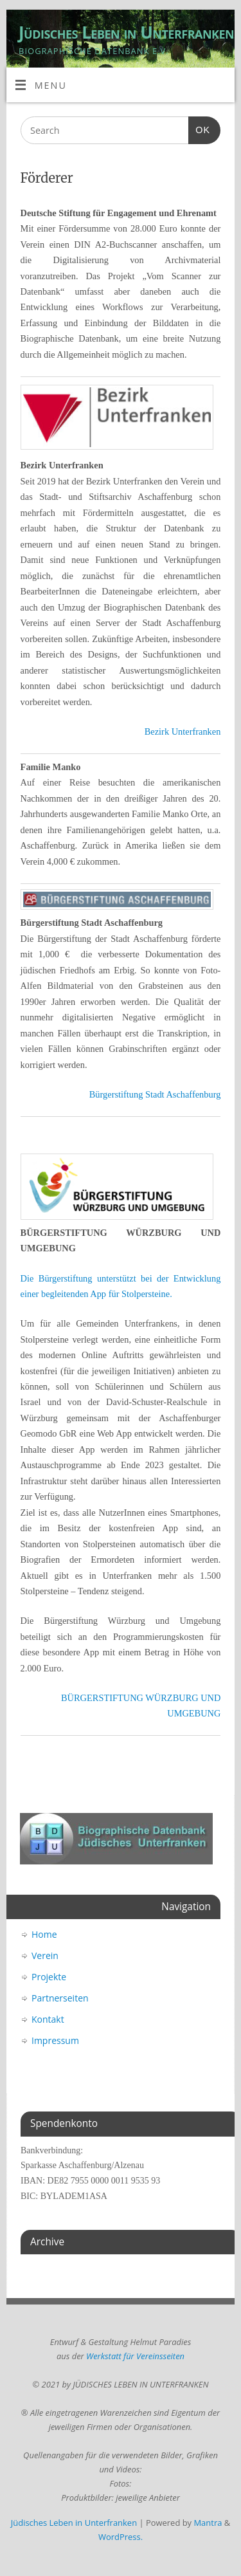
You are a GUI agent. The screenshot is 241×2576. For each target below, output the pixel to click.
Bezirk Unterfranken (183, 731)
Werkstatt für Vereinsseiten (135, 2356)
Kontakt (47, 2019)
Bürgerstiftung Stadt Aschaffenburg (155, 1094)
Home (44, 1934)
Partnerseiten (60, 1998)
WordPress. (120, 2537)
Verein (44, 1955)
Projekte (48, 1977)
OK (199, 128)
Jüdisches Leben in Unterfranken (126, 32)
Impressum (55, 2040)
